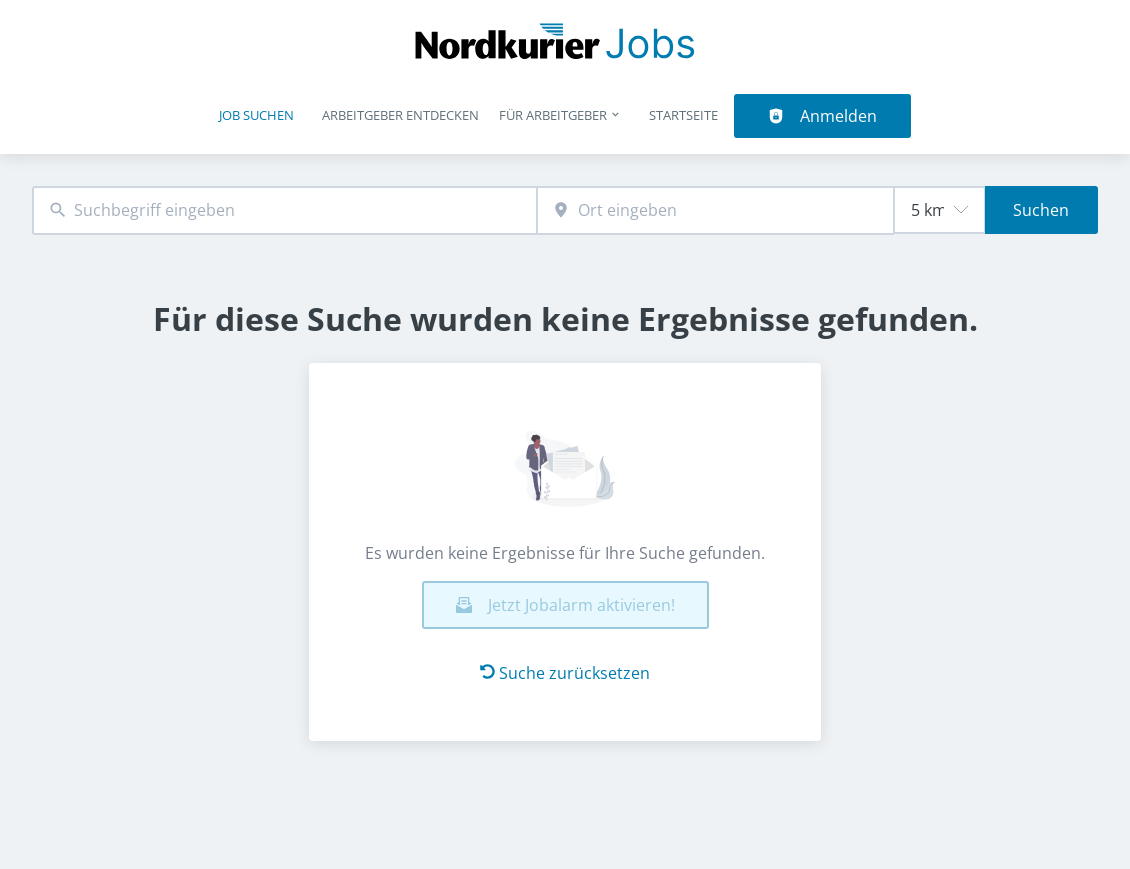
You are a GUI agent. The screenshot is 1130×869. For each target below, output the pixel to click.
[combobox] (284, 210)
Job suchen (256, 115)
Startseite (683, 115)
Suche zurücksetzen (565, 673)
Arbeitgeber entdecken (400, 115)
